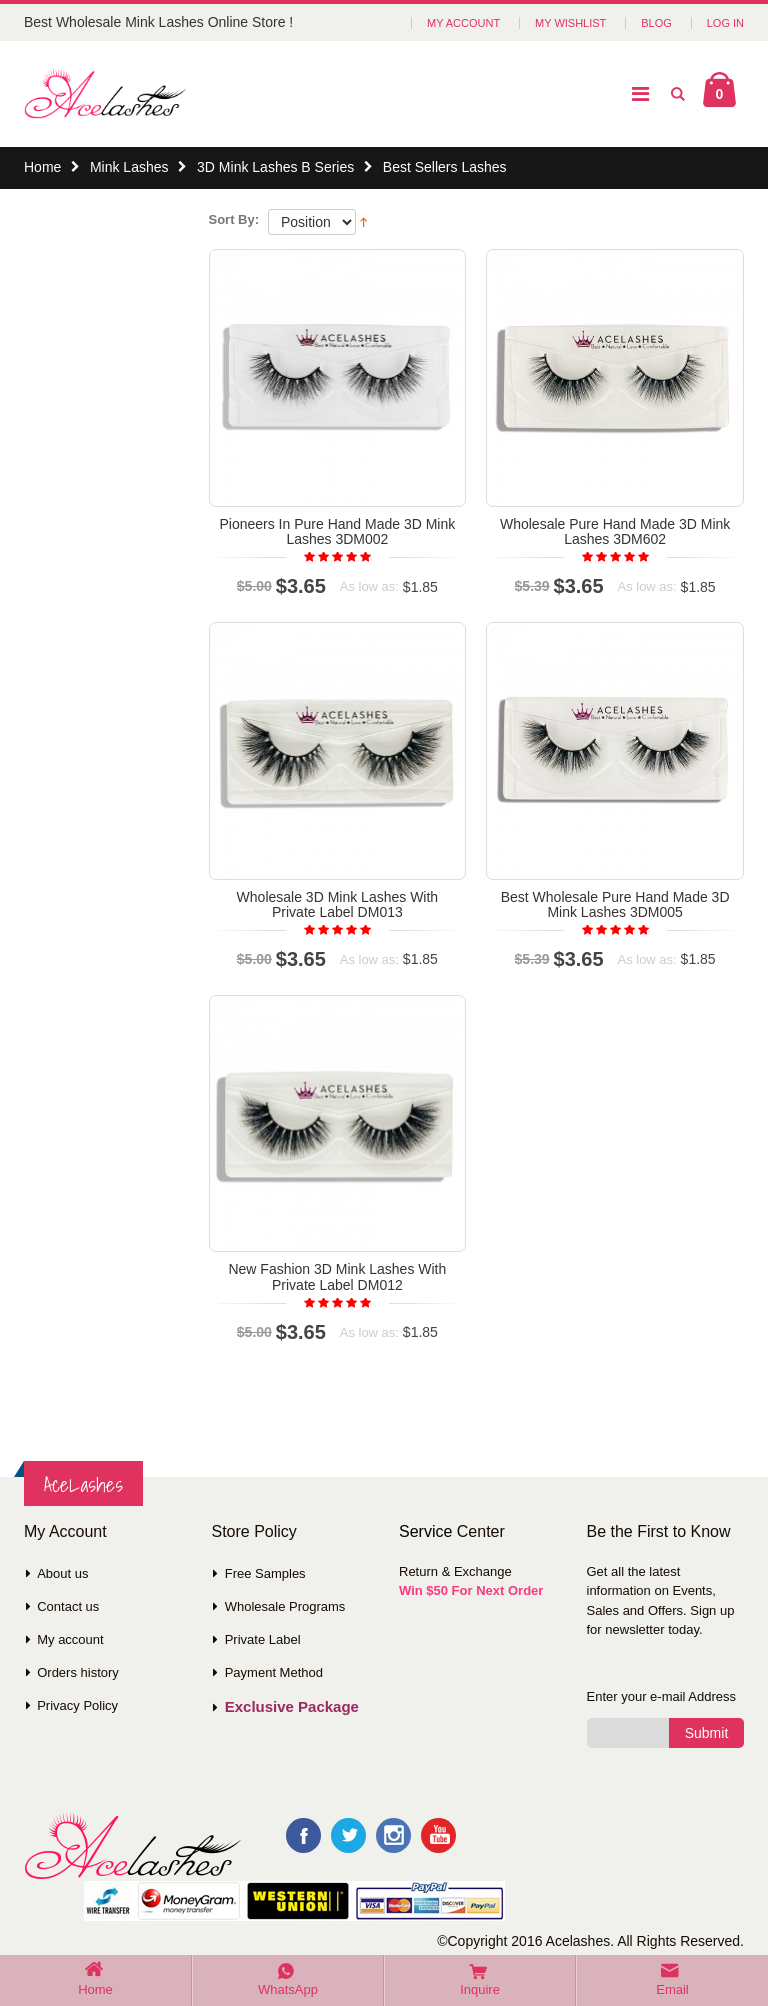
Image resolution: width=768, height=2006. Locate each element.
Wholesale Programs (285, 1606)
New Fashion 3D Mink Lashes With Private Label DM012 (337, 1276)
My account (70, 1639)
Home (42, 167)
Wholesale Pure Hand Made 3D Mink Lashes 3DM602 (615, 531)
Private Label (263, 1639)
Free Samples (265, 1573)
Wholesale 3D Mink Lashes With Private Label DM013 (338, 904)
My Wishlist (570, 23)
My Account (463, 23)
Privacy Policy (77, 1705)
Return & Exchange (455, 1571)
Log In (725, 23)
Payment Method (274, 1672)
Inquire (480, 1989)
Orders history (78, 1672)
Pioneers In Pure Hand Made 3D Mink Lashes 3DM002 (337, 531)
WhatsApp (288, 1989)
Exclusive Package (292, 1706)
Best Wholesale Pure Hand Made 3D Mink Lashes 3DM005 (615, 904)
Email (672, 1989)
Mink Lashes (129, 167)
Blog (656, 23)
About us (62, 1573)
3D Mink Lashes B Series (275, 167)
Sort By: (234, 219)
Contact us (68, 1606)
